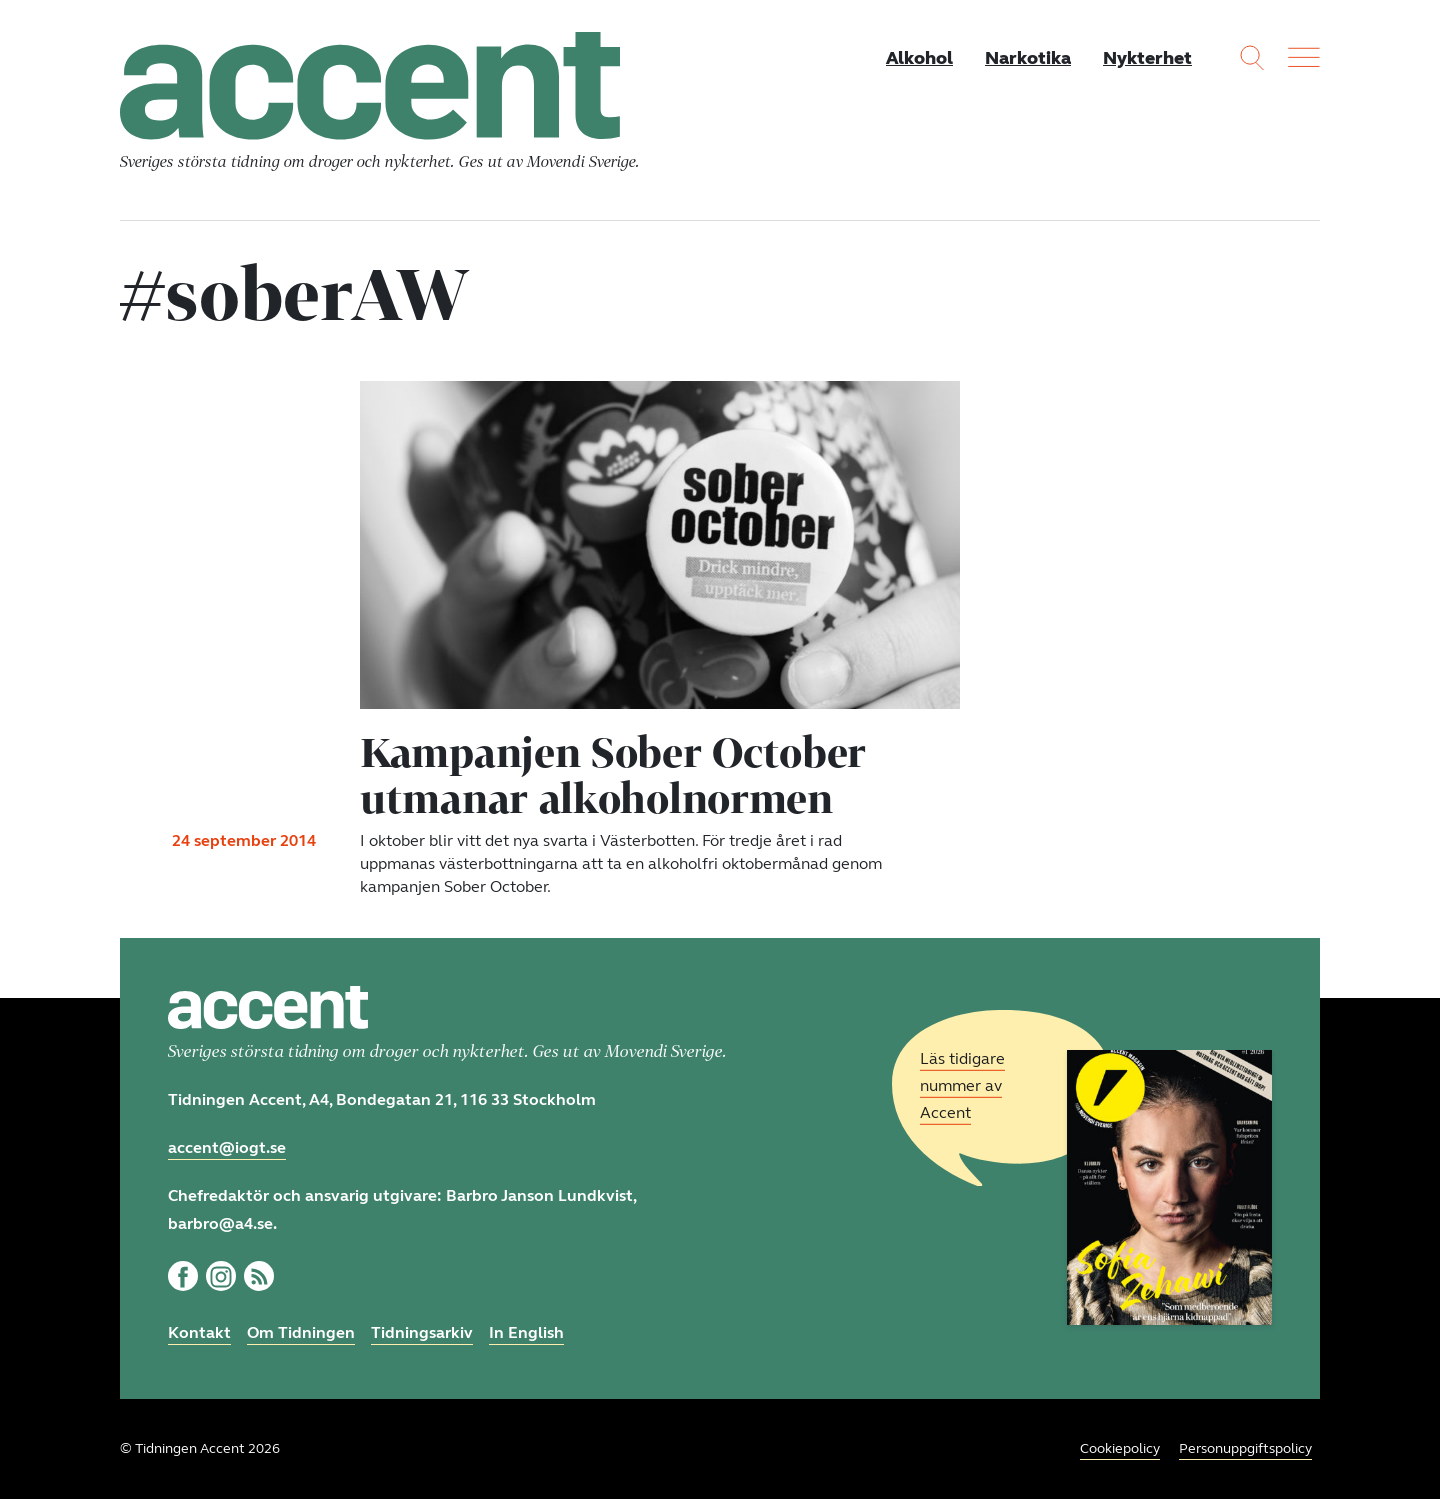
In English (526, 1332)
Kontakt (199, 1332)
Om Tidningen (301, 1332)
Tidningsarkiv (422, 1332)
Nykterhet (1147, 58)
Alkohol (919, 58)
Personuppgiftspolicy (1245, 1448)
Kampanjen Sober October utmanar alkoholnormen (613, 775)
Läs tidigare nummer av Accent (962, 1085)
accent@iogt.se (227, 1147)
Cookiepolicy (1120, 1448)
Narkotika (1028, 58)
